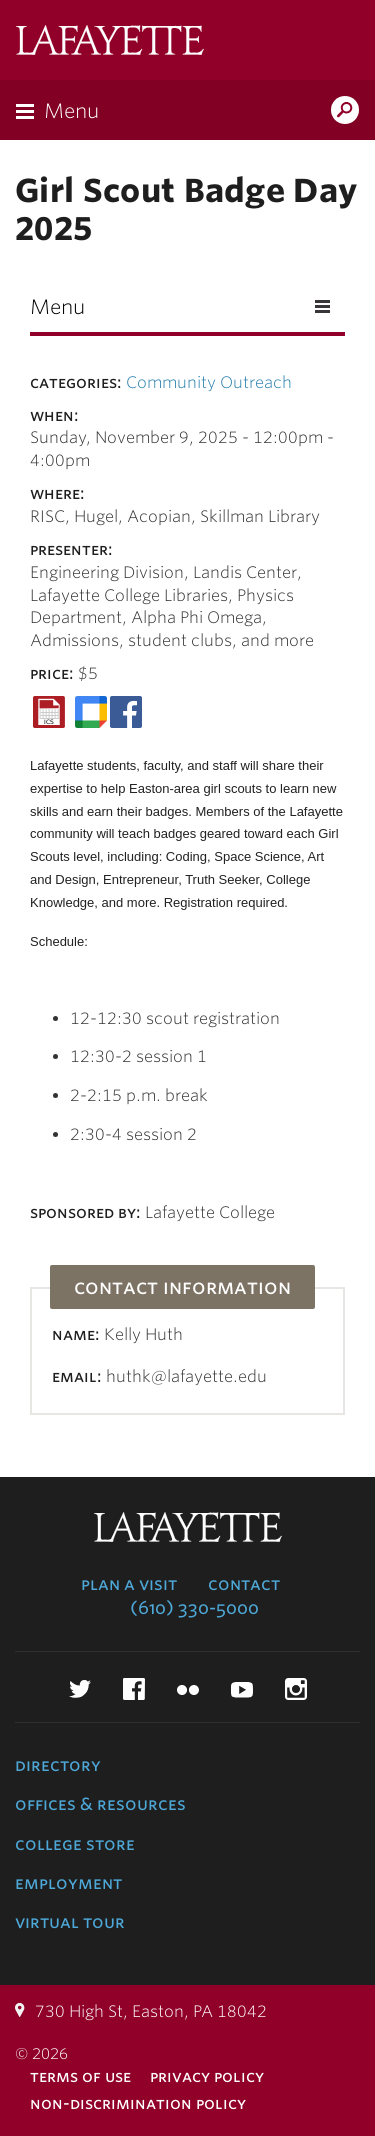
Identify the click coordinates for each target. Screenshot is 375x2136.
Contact (244, 1584)
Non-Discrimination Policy (138, 2103)
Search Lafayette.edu (345, 112)
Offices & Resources (100, 1804)
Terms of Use (80, 2076)
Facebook (134, 1689)
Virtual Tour (70, 1922)
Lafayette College (110, 42)
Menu (71, 111)
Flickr (188, 1689)
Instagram (296, 1689)
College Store (75, 1844)
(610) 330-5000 (194, 1608)
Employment (68, 1883)
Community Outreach (209, 382)
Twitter (80, 1689)
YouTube (242, 1689)
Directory (58, 1765)
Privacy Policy (207, 2076)
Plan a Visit (129, 1584)
